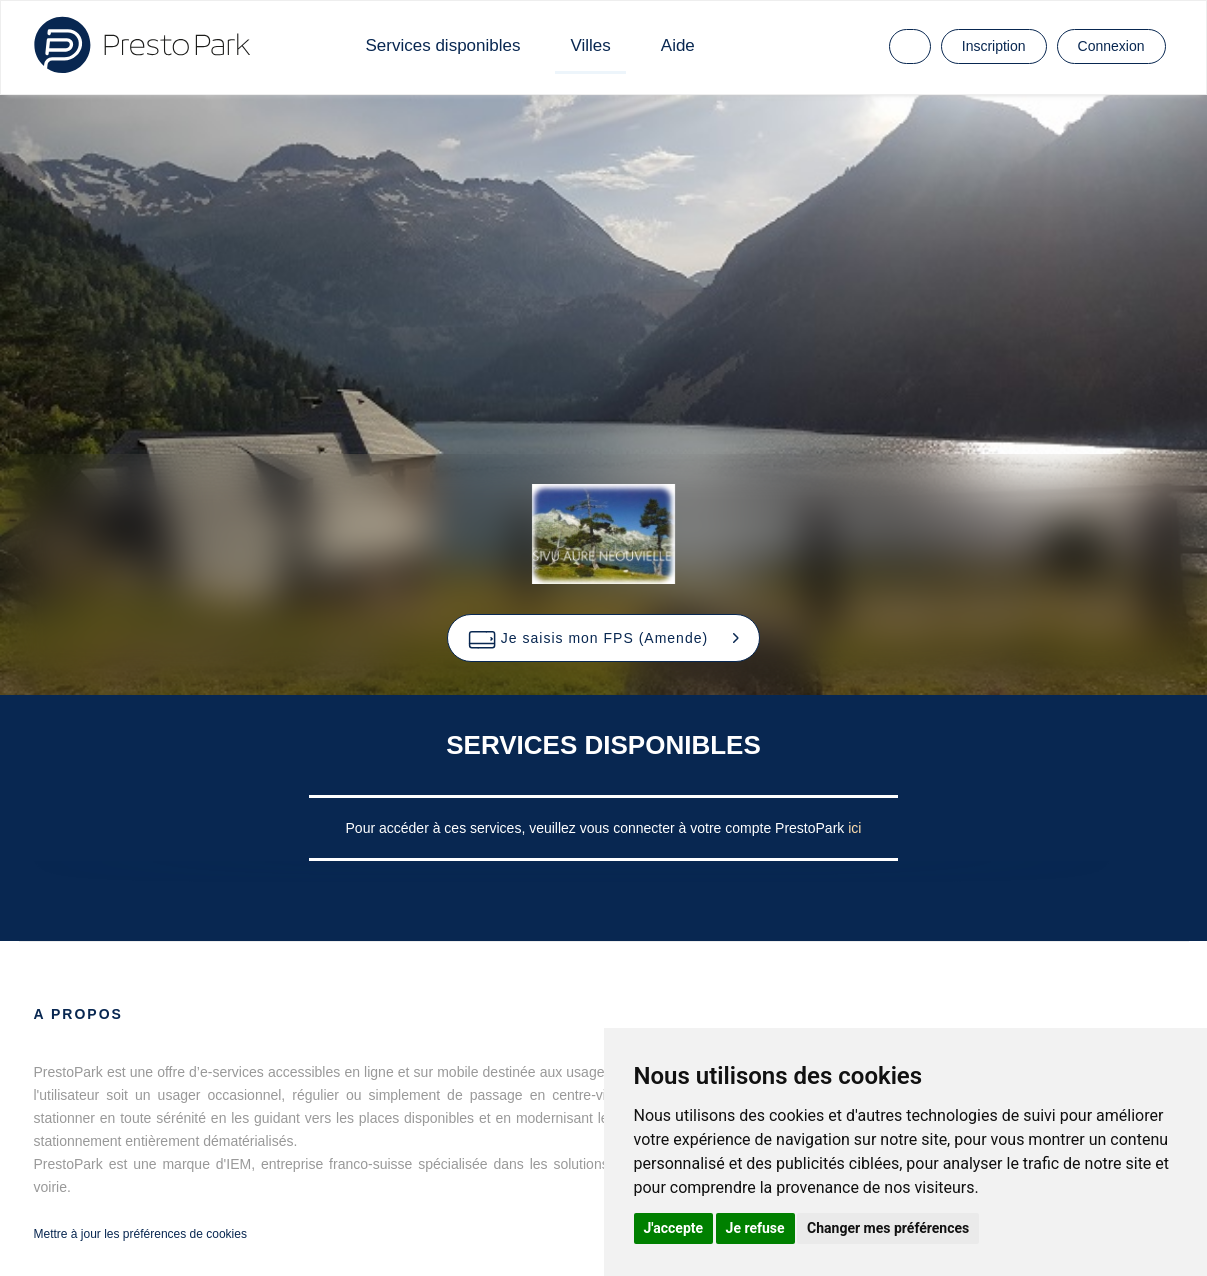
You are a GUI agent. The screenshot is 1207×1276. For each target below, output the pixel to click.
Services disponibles (443, 45)
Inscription (994, 46)
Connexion (1111, 46)
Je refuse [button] (755, 1228)
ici (854, 828)
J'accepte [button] (674, 1228)
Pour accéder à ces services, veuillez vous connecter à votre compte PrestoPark (597, 828)
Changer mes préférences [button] (888, 1228)
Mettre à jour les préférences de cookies (140, 1234)
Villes (590, 45)
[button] (603, 638)
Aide (678, 45)
